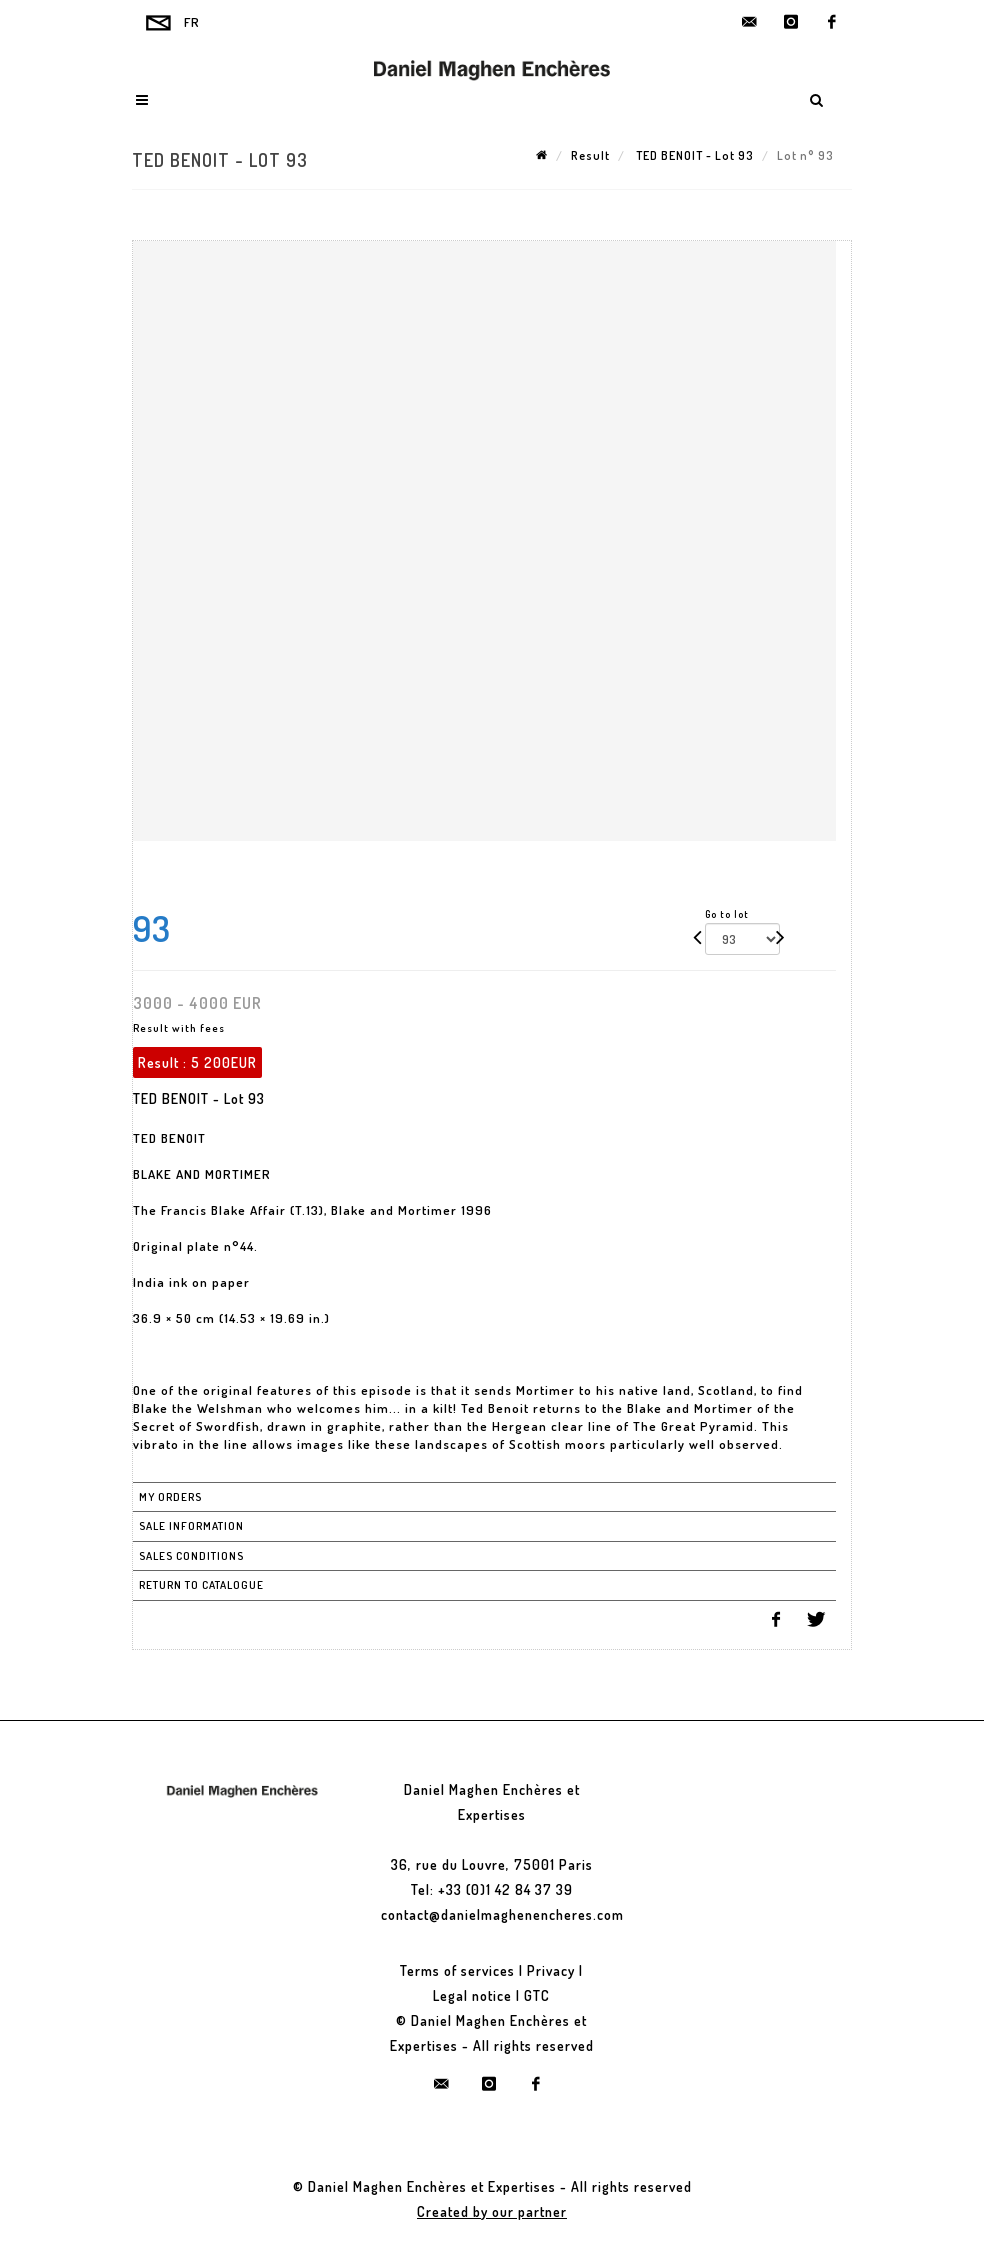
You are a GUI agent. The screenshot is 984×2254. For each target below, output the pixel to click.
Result (590, 155)
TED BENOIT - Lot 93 (693, 155)
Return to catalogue (201, 1585)
